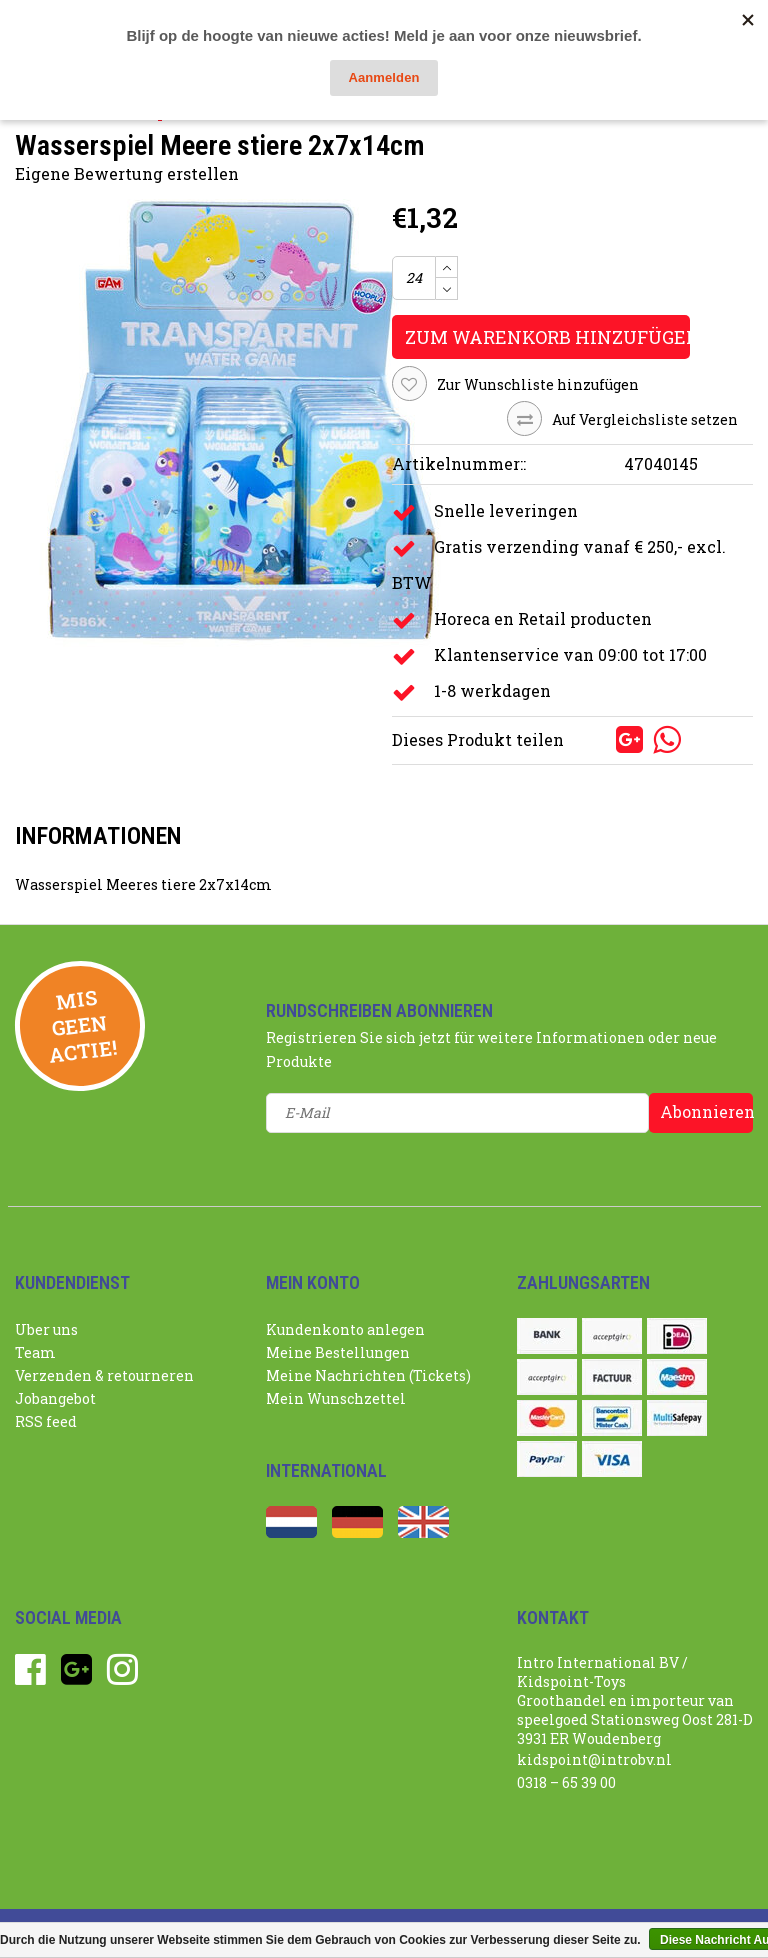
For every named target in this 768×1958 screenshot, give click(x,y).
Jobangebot (55, 1398)
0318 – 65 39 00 (566, 1782)
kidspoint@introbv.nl (594, 1759)
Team (35, 1352)
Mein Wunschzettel (336, 1398)
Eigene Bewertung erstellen (127, 173)
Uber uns (46, 1329)
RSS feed (46, 1421)
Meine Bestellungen (338, 1352)
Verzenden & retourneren (104, 1375)
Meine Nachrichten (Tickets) (368, 1375)
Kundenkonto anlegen (345, 1329)
